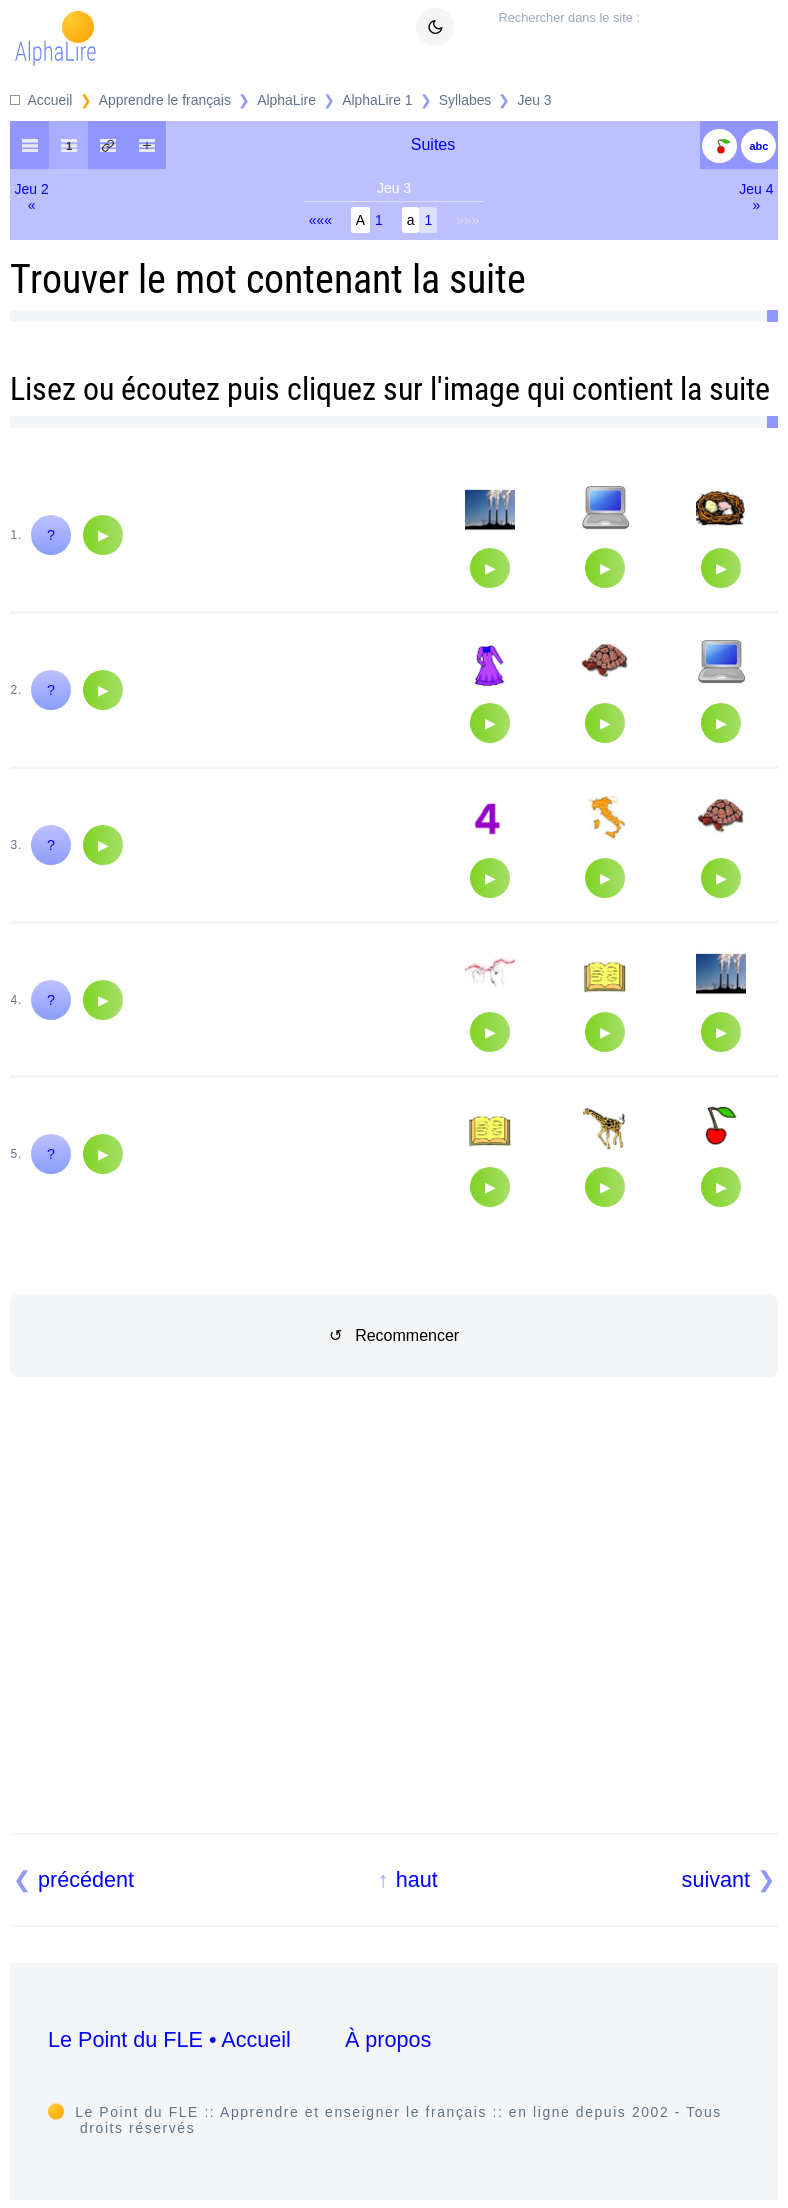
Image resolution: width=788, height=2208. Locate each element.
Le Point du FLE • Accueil (169, 2039)
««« (320, 220)
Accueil (50, 100)
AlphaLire (286, 100)
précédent (86, 1879)
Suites (433, 144)
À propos (388, 2039)
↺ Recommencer (394, 1335)
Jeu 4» (756, 197)
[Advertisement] (394, 1629)
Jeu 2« (32, 197)
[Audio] (103, 535)
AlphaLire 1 (377, 100)
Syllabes (465, 100)
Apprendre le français (165, 100)
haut (417, 1879)
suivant (716, 1879)
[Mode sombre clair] (435, 27)
